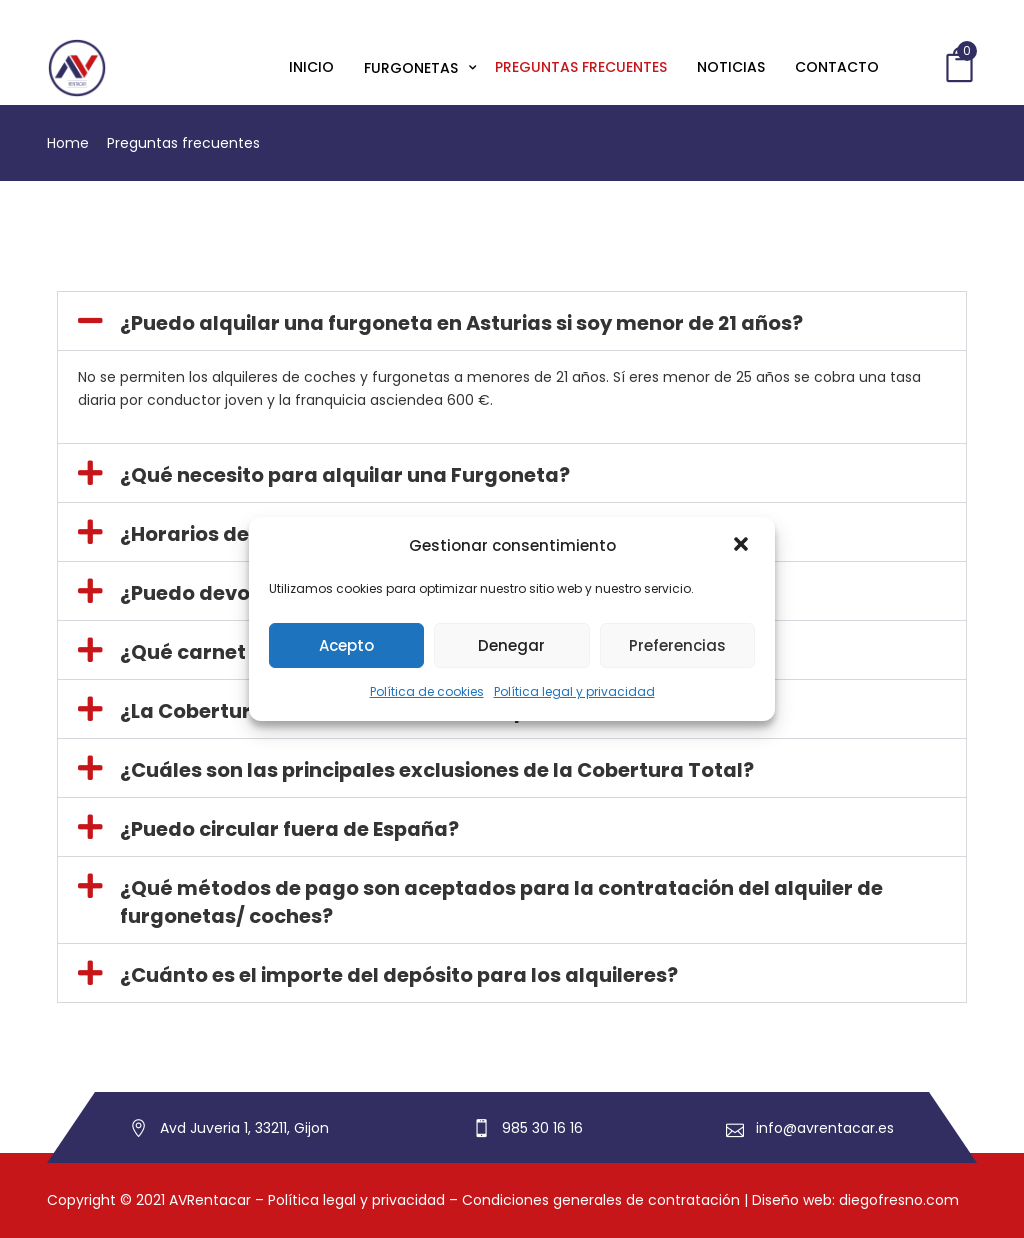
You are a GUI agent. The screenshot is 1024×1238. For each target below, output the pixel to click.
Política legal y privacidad (574, 691)
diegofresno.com (899, 1200)
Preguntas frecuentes (581, 67)
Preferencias (677, 645)
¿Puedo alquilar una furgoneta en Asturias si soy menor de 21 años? (461, 323)
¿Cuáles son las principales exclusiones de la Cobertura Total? (437, 770)
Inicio (311, 67)
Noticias (731, 67)
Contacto (837, 67)
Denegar (511, 645)
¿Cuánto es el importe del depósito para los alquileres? (399, 975)
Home (68, 143)
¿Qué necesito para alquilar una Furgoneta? (345, 475)
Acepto (346, 645)
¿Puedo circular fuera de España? (289, 829)
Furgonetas (413, 68)
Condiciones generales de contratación (601, 1200)
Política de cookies (427, 691)
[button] (743, 546)
